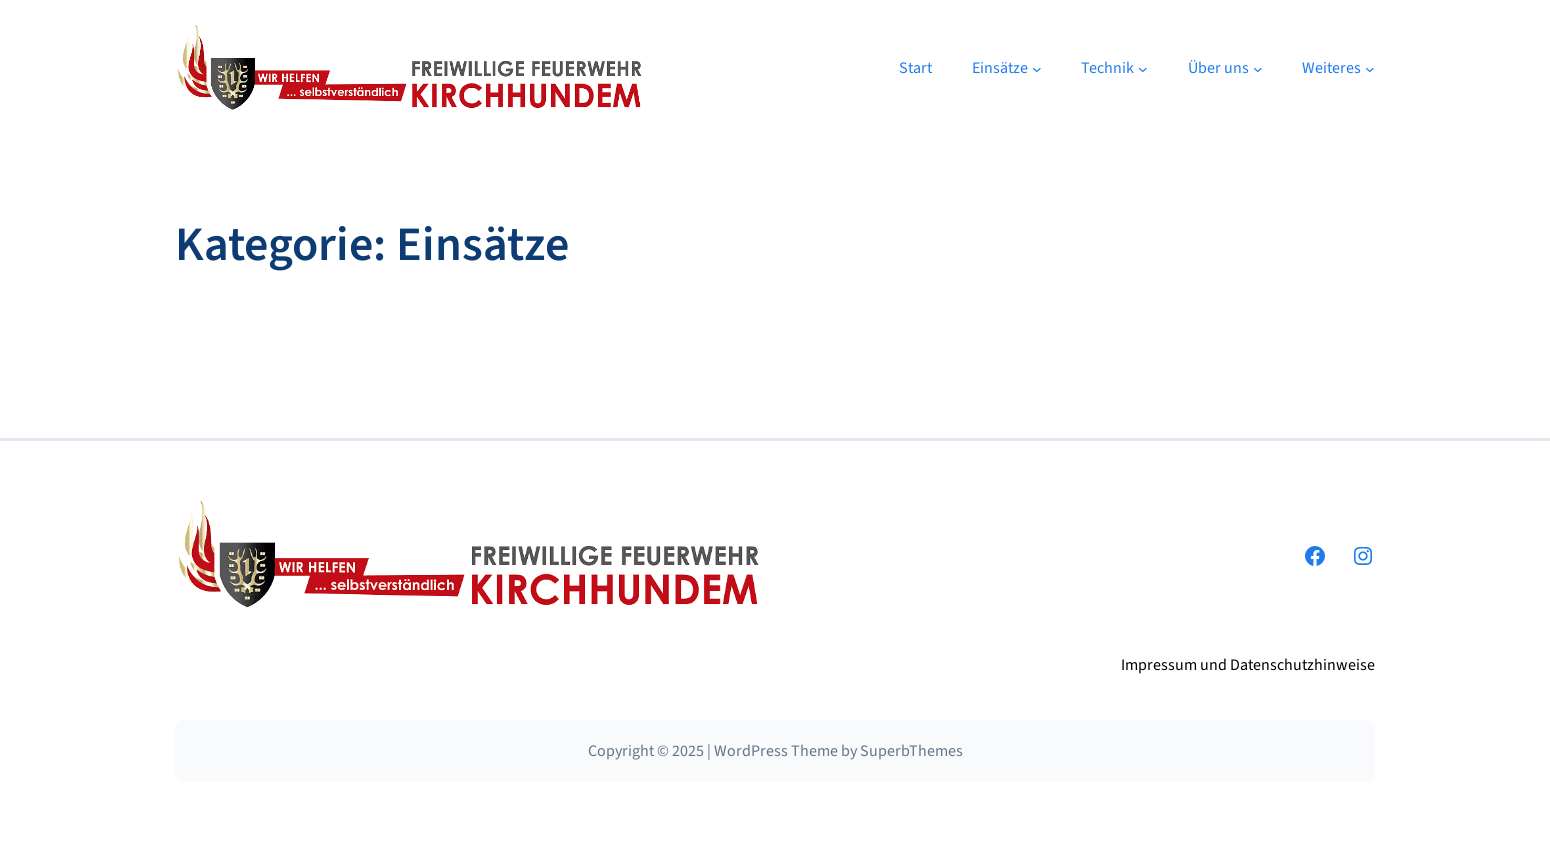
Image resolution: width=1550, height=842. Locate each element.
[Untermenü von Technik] (1143, 69)
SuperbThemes (911, 751)
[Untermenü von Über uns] (1258, 69)
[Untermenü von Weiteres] (1370, 69)
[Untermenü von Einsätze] (1037, 69)
